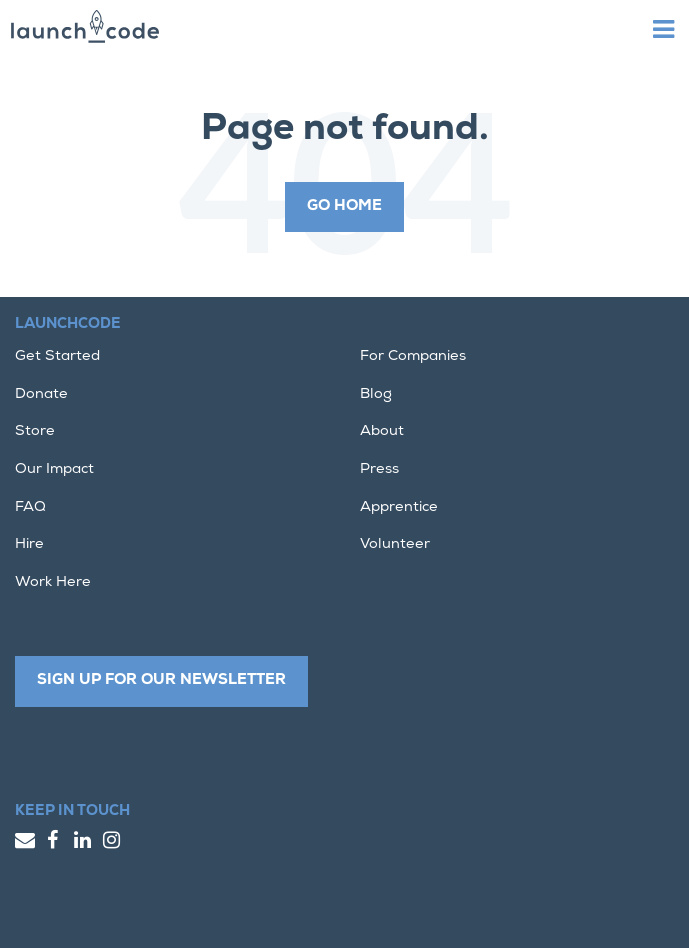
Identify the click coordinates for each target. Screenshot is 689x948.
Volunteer (395, 544)
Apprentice (399, 507)
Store (35, 431)
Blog (376, 394)
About (382, 431)
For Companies (413, 356)
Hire (29, 544)
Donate (41, 394)
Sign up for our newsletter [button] (161, 680)
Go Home (344, 206)
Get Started (57, 356)
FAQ (30, 507)
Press (379, 469)
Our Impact (54, 469)
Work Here (53, 582)
